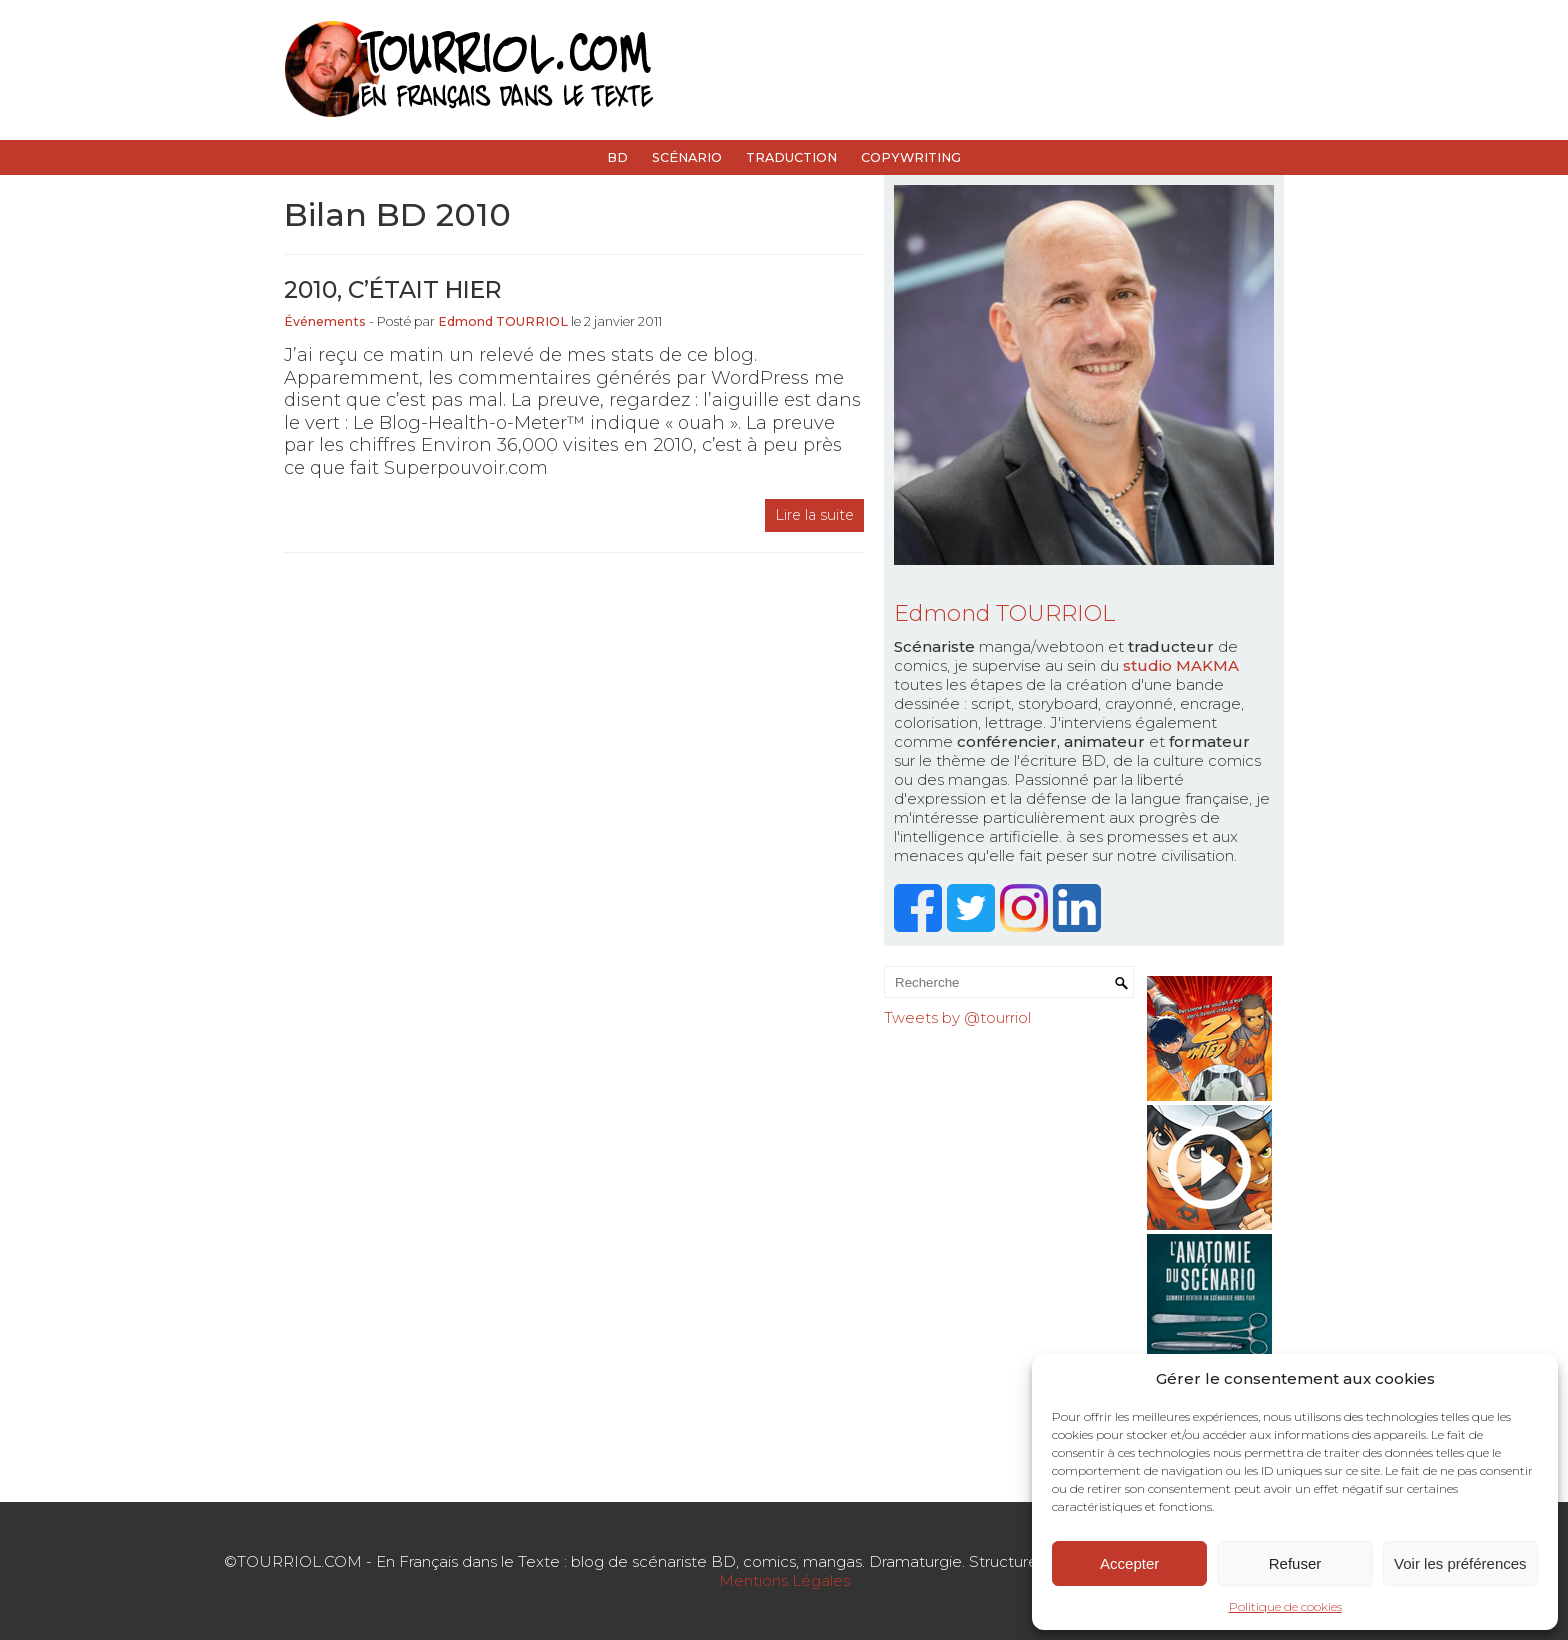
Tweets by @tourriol (957, 1017)
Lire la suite (814, 515)
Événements (325, 321)
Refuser (1295, 1563)
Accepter (1129, 1563)
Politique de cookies (1285, 1606)
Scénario (687, 157)
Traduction (791, 157)
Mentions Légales (784, 1580)
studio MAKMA (1181, 665)
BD (617, 157)
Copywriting (911, 157)
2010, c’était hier (393, 289)
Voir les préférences (1460, 1563)
